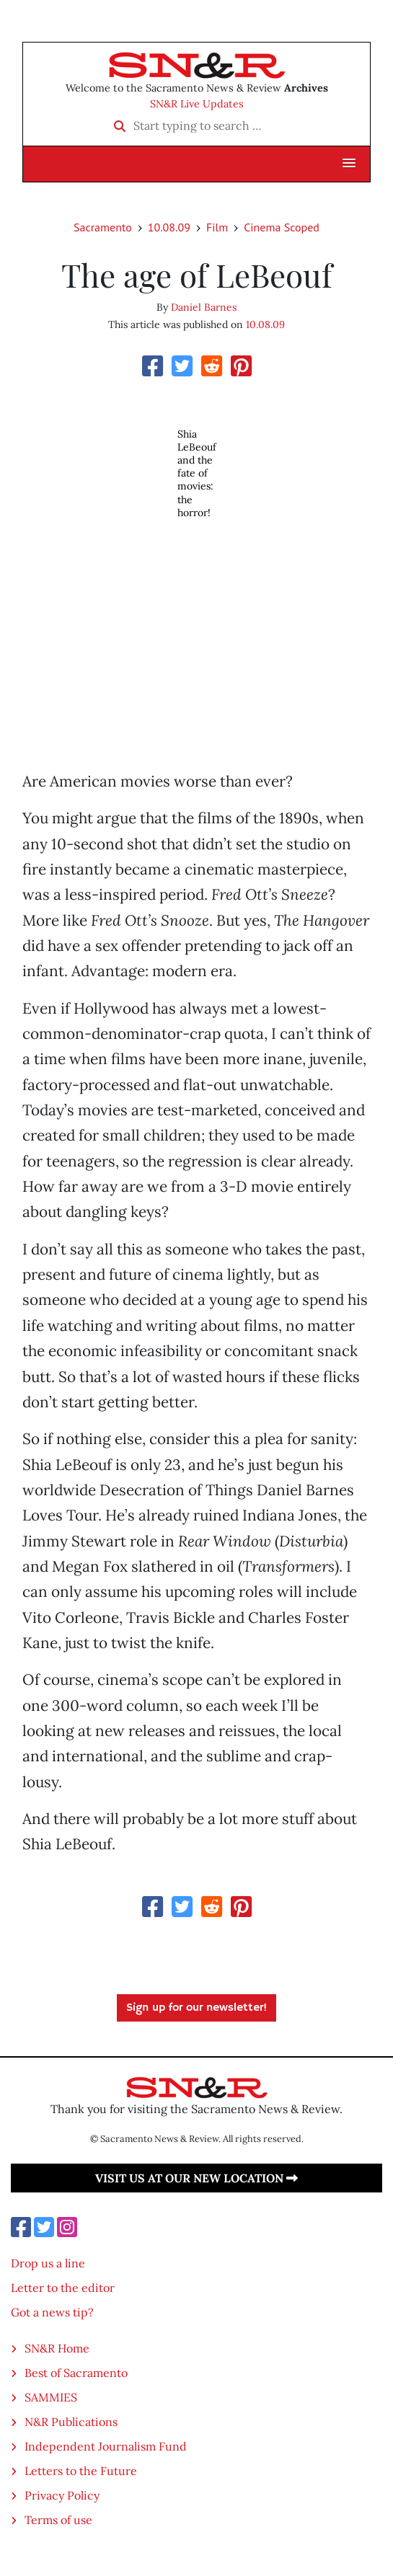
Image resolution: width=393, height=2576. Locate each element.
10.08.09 (169, 227)
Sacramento (103, 227)
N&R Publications (71, 2422)
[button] (349, 164)
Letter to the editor (63, 2287)
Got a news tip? (52, 2312)
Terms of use (58, 2520)
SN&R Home (57, 2348)
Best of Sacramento (76, 2372)
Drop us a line (48, 2263)
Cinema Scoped (281, 227)
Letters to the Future (81, 2471)
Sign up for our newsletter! (196, 2008)
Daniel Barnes (204, 307)
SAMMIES (51, 2397)
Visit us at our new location (196, 2178)
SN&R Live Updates (197, 103)
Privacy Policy (62, 2495)
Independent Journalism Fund (106, 2446)
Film (217, 227)
